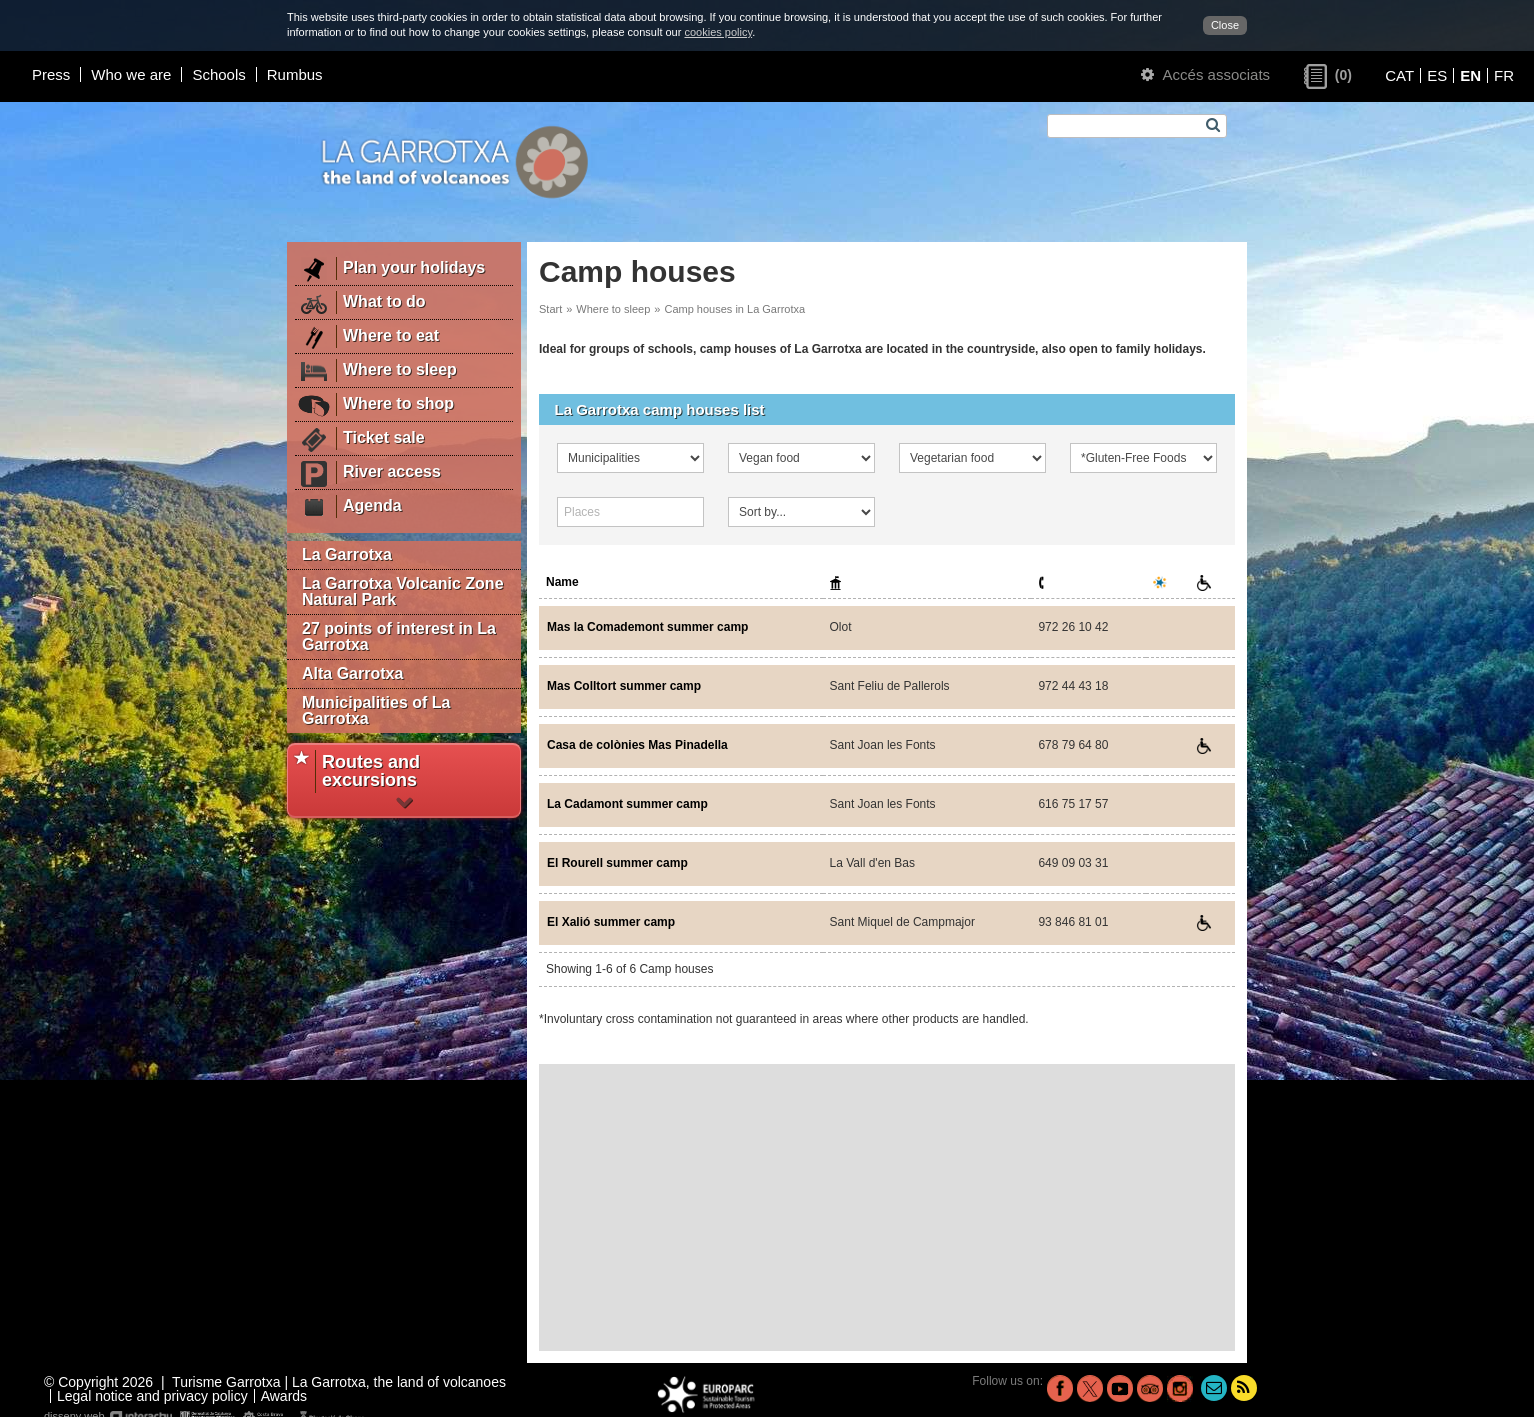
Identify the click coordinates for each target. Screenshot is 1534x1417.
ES (1437, 75)
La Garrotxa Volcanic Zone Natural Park (403, 591)
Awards (284, 1396)
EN (1470, 75)
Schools (218, 74)
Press (51, 74)
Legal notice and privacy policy (152, 1396)
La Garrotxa (347, 554)
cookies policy (718, 32)
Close (1225, 25)
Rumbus (295, 74)
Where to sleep (613, 309)
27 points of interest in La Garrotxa (399, 636)
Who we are (131, 74)
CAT (1399, 75)
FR (1504, 75)
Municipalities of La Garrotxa (376, 710)
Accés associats (1205, 74)
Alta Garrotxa (352, 673)
